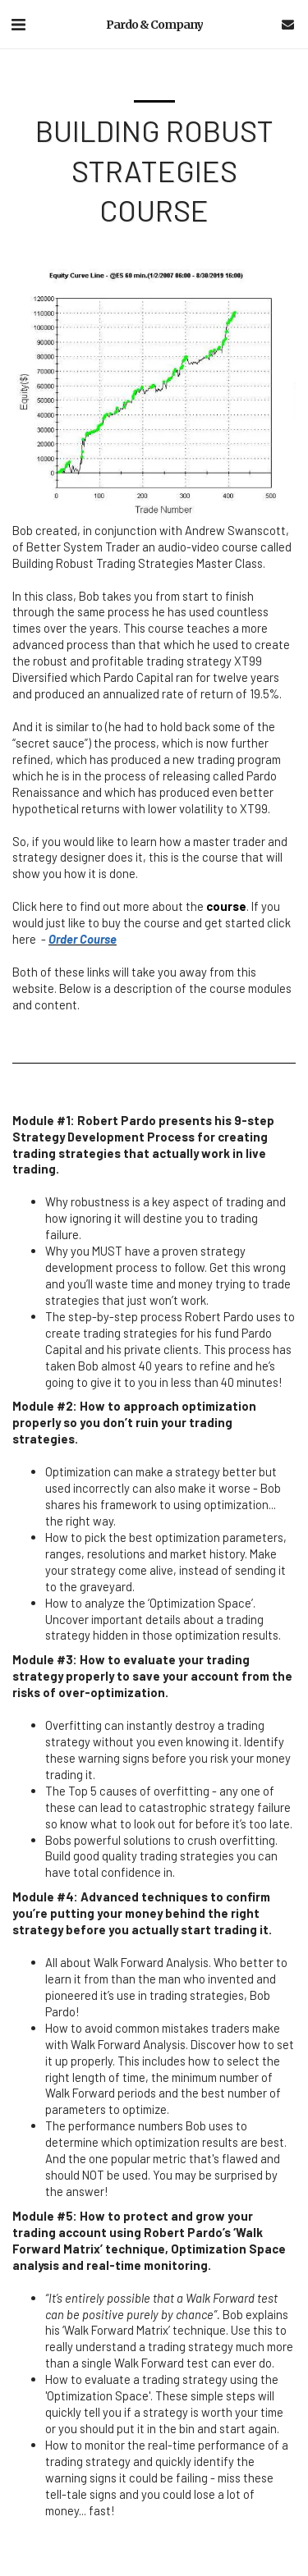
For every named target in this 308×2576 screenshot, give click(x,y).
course (226, 906)
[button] (18, 23)
